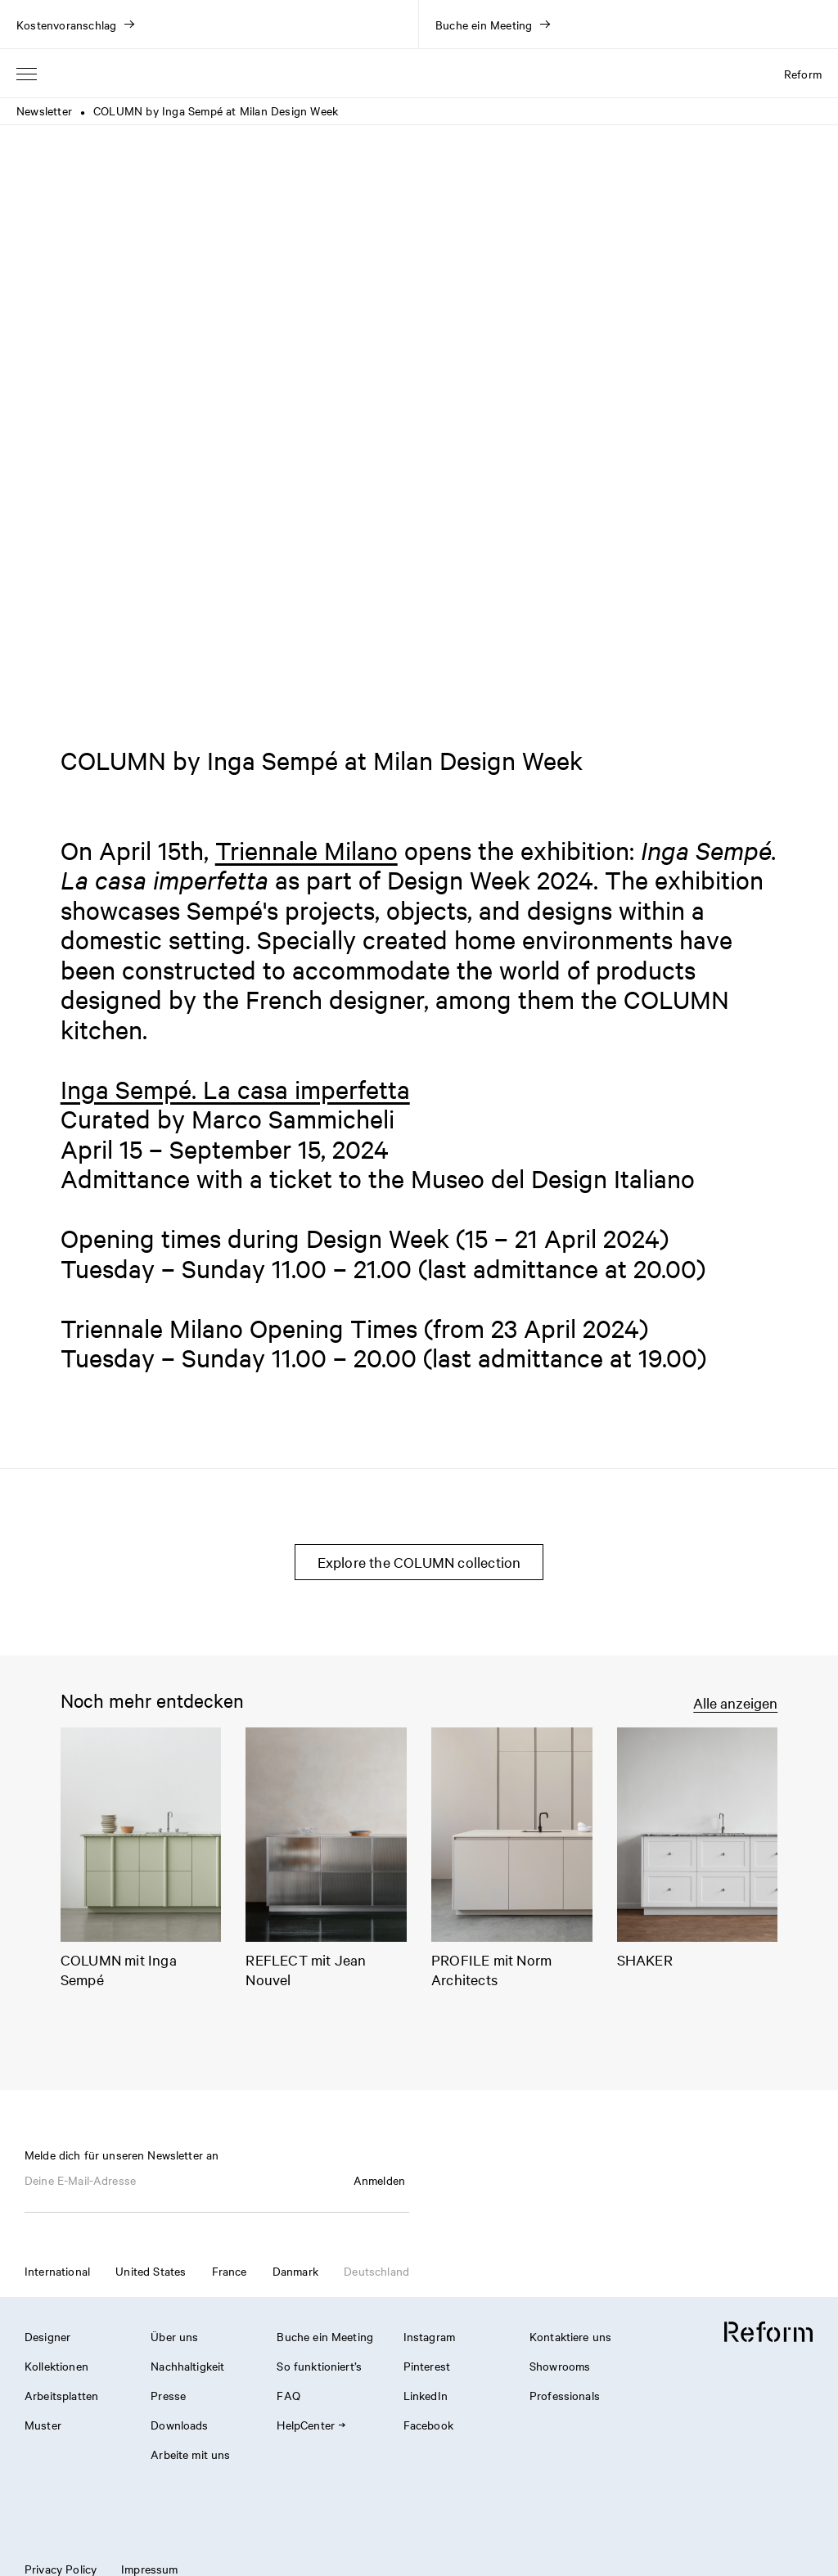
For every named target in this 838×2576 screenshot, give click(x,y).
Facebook (428, 2424)
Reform (803, 73)
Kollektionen (56, 2366)
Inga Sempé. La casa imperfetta (235, 1089)
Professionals (564, 2395)
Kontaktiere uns (570, 2336)
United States (150, 2271)
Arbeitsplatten (61, 2395)
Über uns (174, 2336)
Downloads (179, 2424)
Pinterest (426, 2366)
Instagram (429, 2336)
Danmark (295, 2271)
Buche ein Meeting (325, 2336)
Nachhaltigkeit (187, 2366)
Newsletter (44, 110)
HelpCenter (311, 2424)
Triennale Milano (306, 850)
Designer (47, 2336)
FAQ (288, 2395)
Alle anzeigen (735, 1702)
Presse (168, 2395)
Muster (43, 2424)
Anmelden (379, 2180)
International (57, 2271)
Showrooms (559, 2366)
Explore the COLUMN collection (419, 1561)
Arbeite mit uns (190, 2454)
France (229, 2271)
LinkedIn (425, 2395)
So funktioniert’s (319, 2366)
